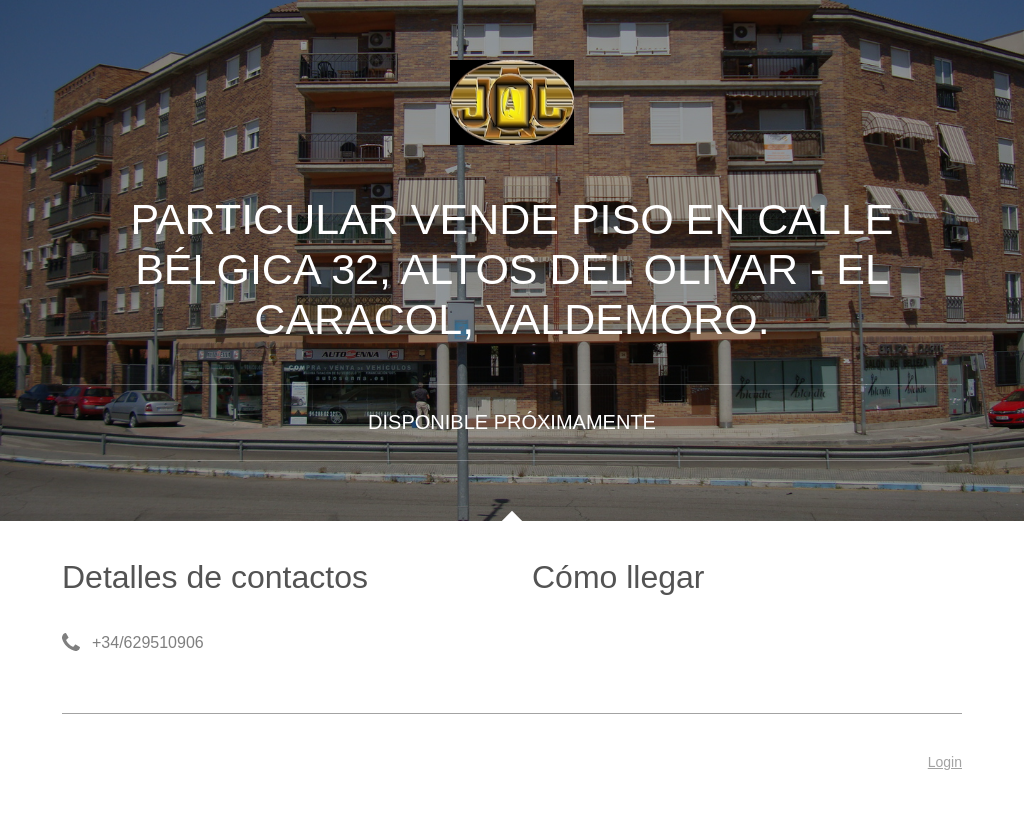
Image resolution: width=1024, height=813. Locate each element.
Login (945, 762)
